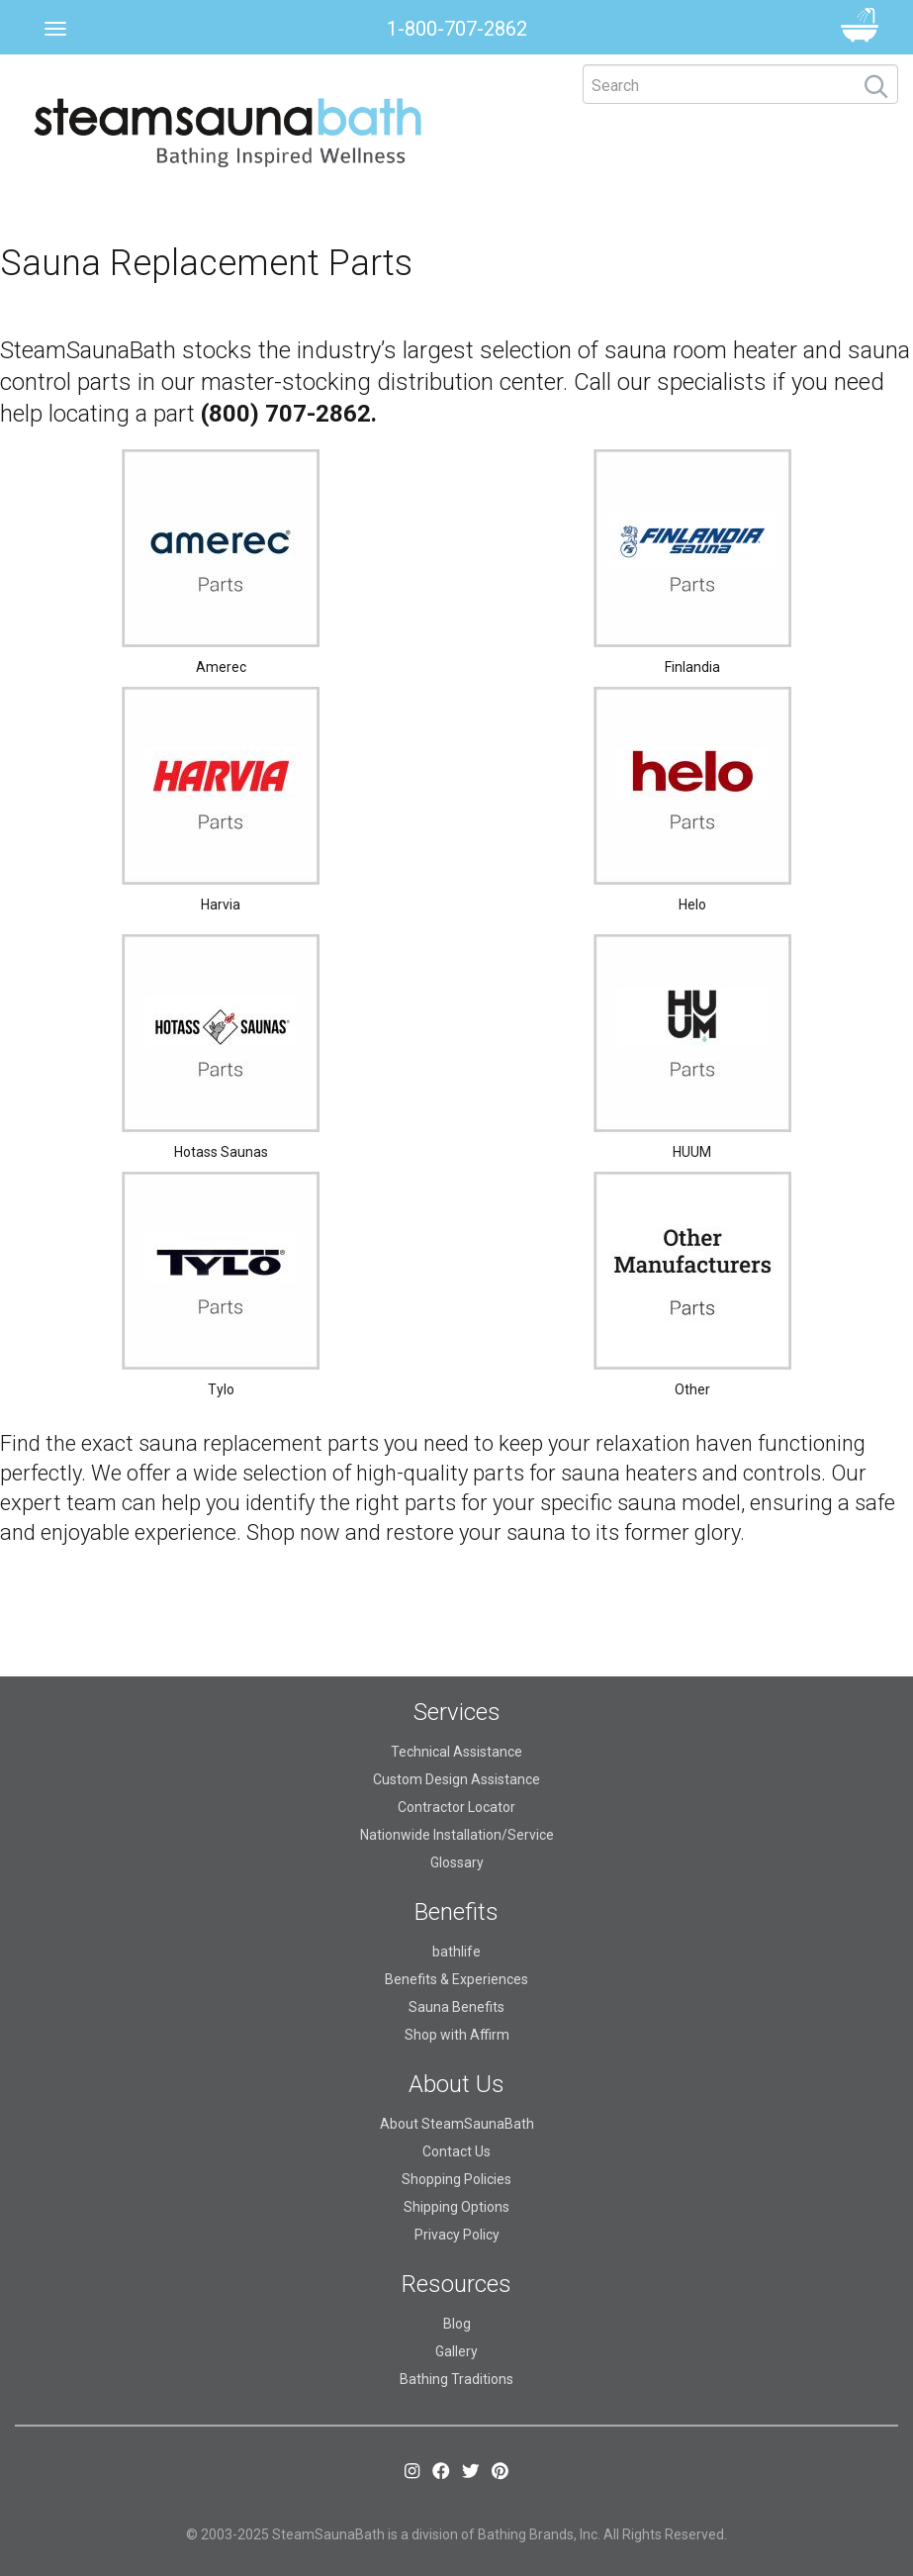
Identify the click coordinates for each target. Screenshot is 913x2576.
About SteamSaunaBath (457, 2124)
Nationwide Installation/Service (457, 1835)
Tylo (221, 1389)
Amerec (221, 667)
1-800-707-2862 (457, 29)
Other (692, 1389)
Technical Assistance (456, 1752)
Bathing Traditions (456, 2379)
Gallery (456, 2351)
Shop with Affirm (457, 2035)
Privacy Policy (457, 2234)
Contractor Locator (456, 1807)
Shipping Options (456, 2207)
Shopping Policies (456, 2179)
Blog (457, 2324)
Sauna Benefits (456, 2007)
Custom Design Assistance (456, 1779)
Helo (692, 904)
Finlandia (692, 667)
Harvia (220, 904)
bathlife (456, 1951)
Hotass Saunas (221, 1152)
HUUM (692, 1152)
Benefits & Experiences (456, 1979)
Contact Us (456, 2151)
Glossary (457, 1862)
